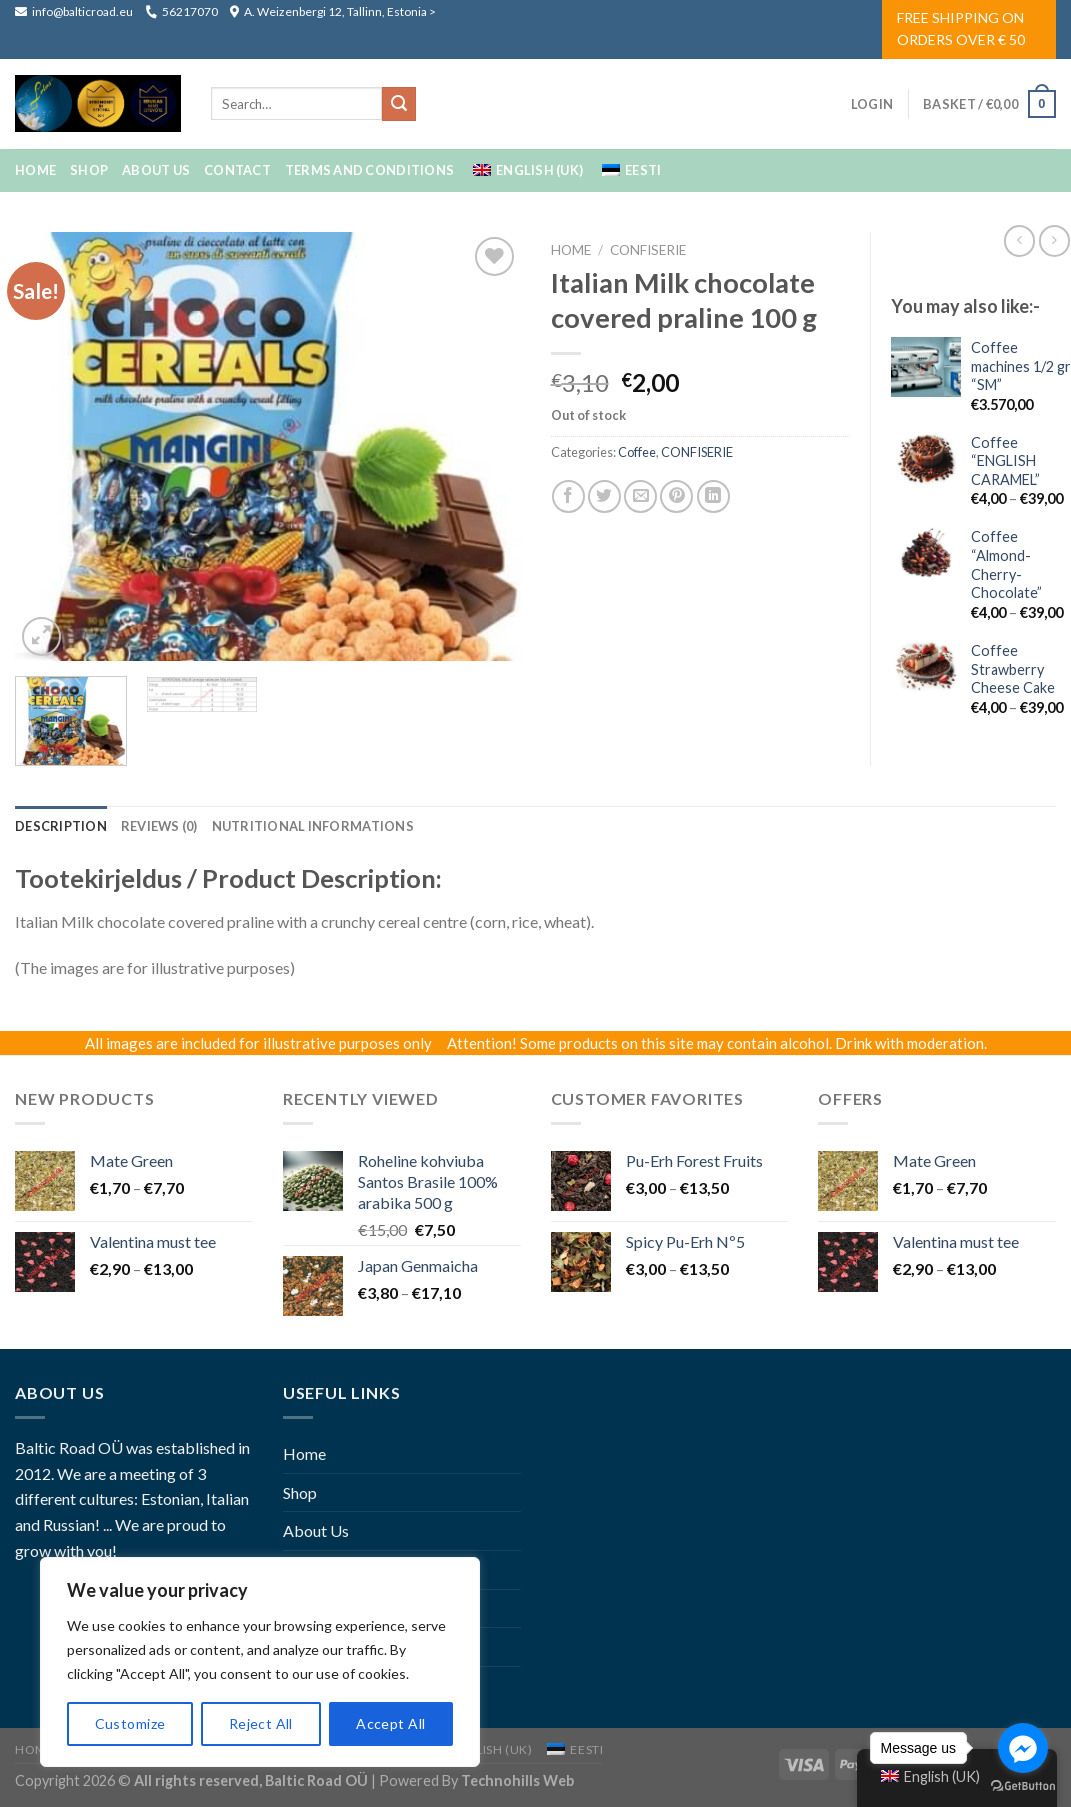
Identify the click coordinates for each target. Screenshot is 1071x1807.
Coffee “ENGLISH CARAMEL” (1005, 461)
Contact (237, 170)
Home (35, 170)
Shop (89, 170)
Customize (130, 1723)
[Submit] (399, 104)
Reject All (261, 1723)
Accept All (390, 1723)
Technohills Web (517, 1780)
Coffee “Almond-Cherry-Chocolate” (1006, 564)
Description (61, 826)
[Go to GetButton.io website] (1023, 1786)
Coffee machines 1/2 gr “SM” (1021, 366)
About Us (156, 170)
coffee (637, 452)
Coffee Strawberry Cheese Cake (1013, 669)
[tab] (61, 826)
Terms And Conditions (369, 170)
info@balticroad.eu (75, 11)
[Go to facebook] (1023, 1748)
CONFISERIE (648, 250)
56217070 (181, 11)
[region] (260, 1662)
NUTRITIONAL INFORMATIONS (313, 826)
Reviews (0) (159, 826)
